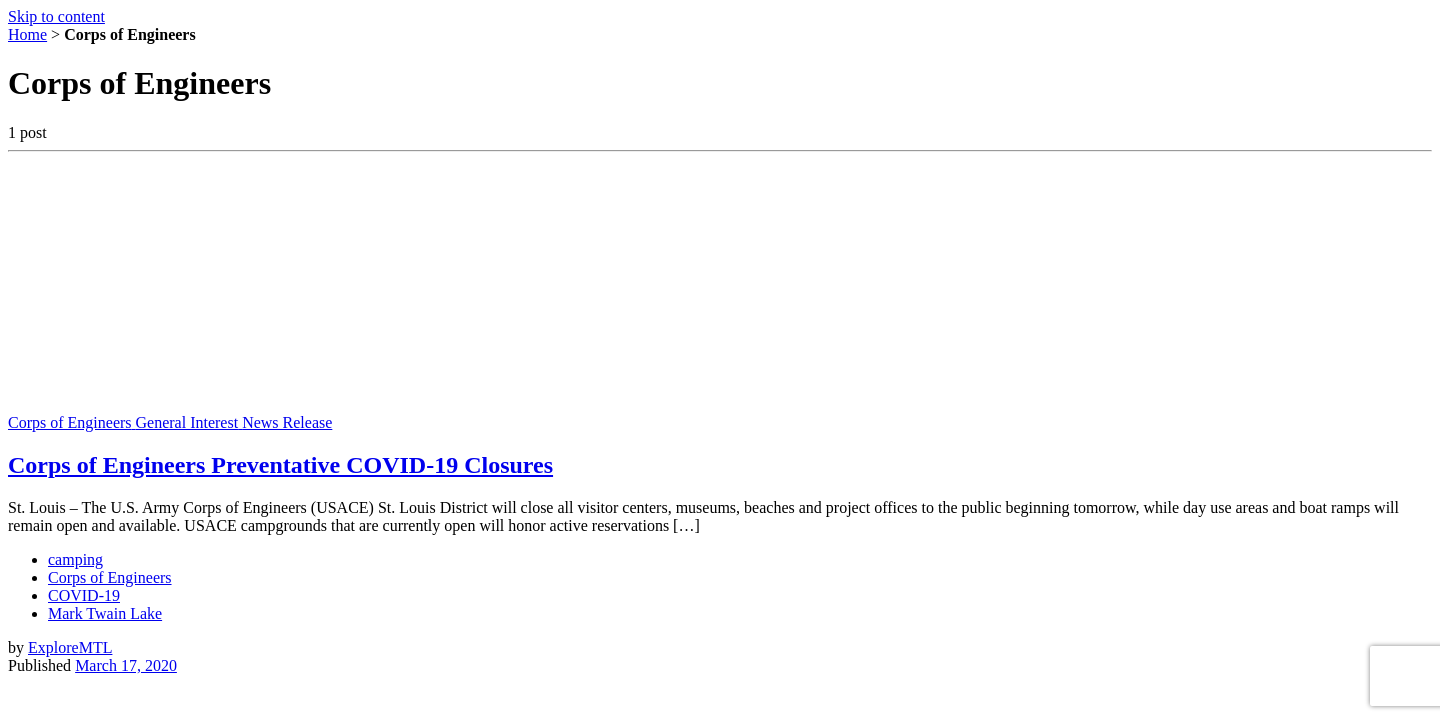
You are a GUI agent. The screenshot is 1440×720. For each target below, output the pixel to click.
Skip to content (56, 16)
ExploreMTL (70, 647)
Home (27, 34)
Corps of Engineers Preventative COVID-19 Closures (280, 465)
